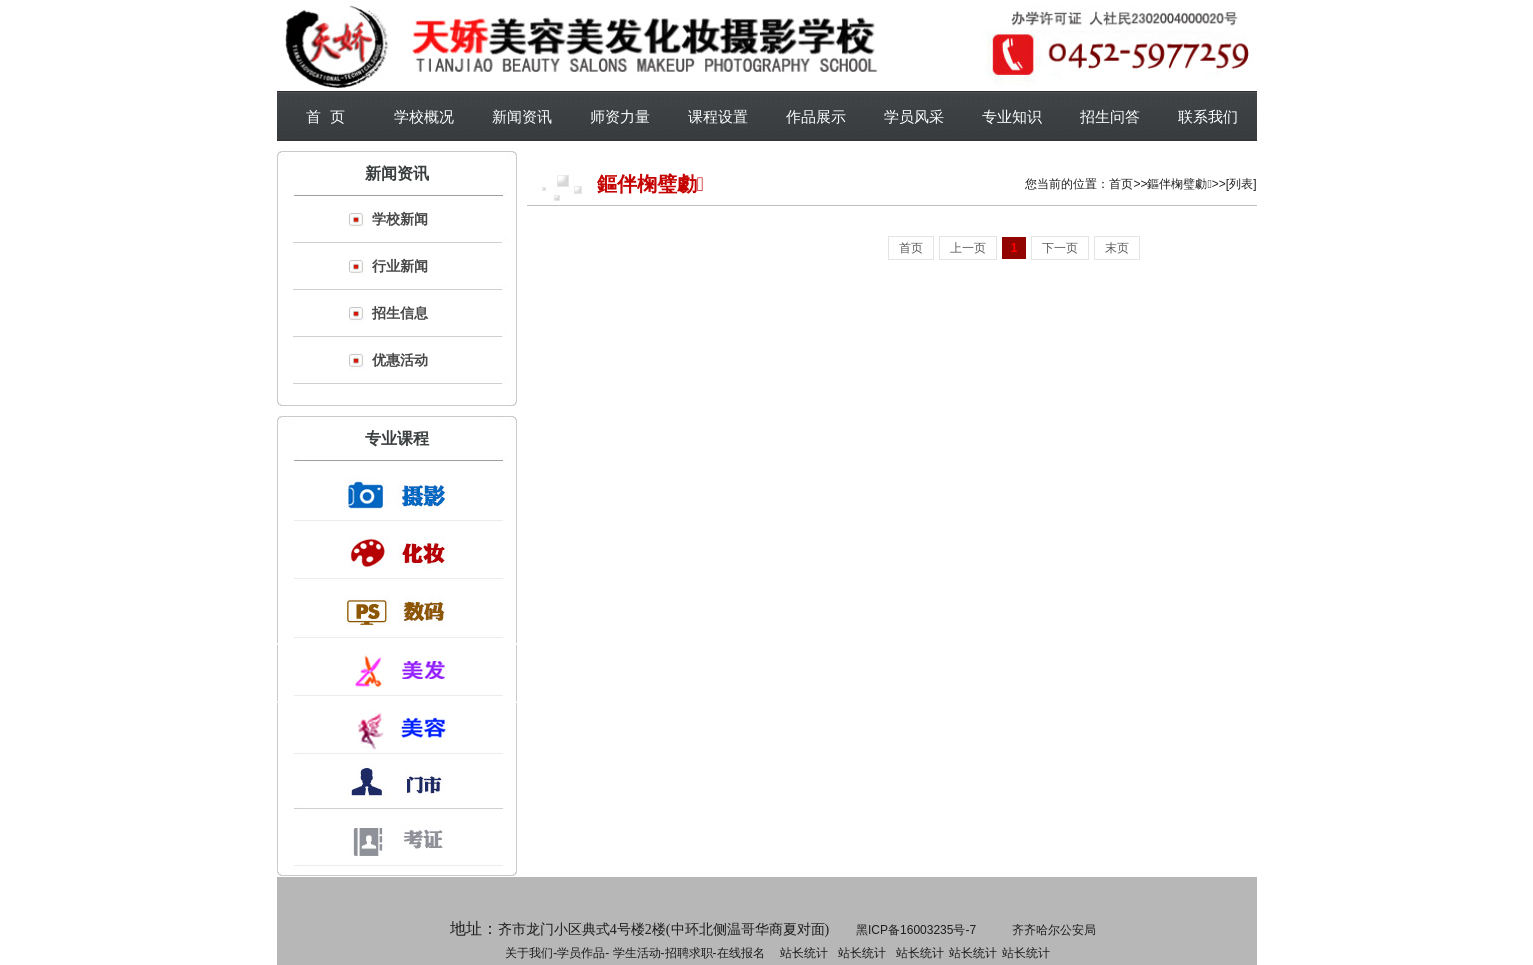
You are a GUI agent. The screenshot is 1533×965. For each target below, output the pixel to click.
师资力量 (620, 116)
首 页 (325, 116)
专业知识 (1012, 116)
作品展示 (816, 116)
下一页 (1060, 248)
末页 (1117, 248)
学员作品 (581, 953)
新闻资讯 (522, 116)
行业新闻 (400, 266)
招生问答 (1110, 116)
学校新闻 (400, 219)
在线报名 (741, 953)
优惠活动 (400, 360)
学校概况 (424, 116)
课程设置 (718, 116)
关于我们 (529, 953)
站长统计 (804, 953)
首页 (1121, 184)
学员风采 (914, 116)
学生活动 (637, 953)
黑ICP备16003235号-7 (916, 930)
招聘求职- (860, 953)
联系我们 (1208, 116)
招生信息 (400, 313)
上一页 (968, 248)
